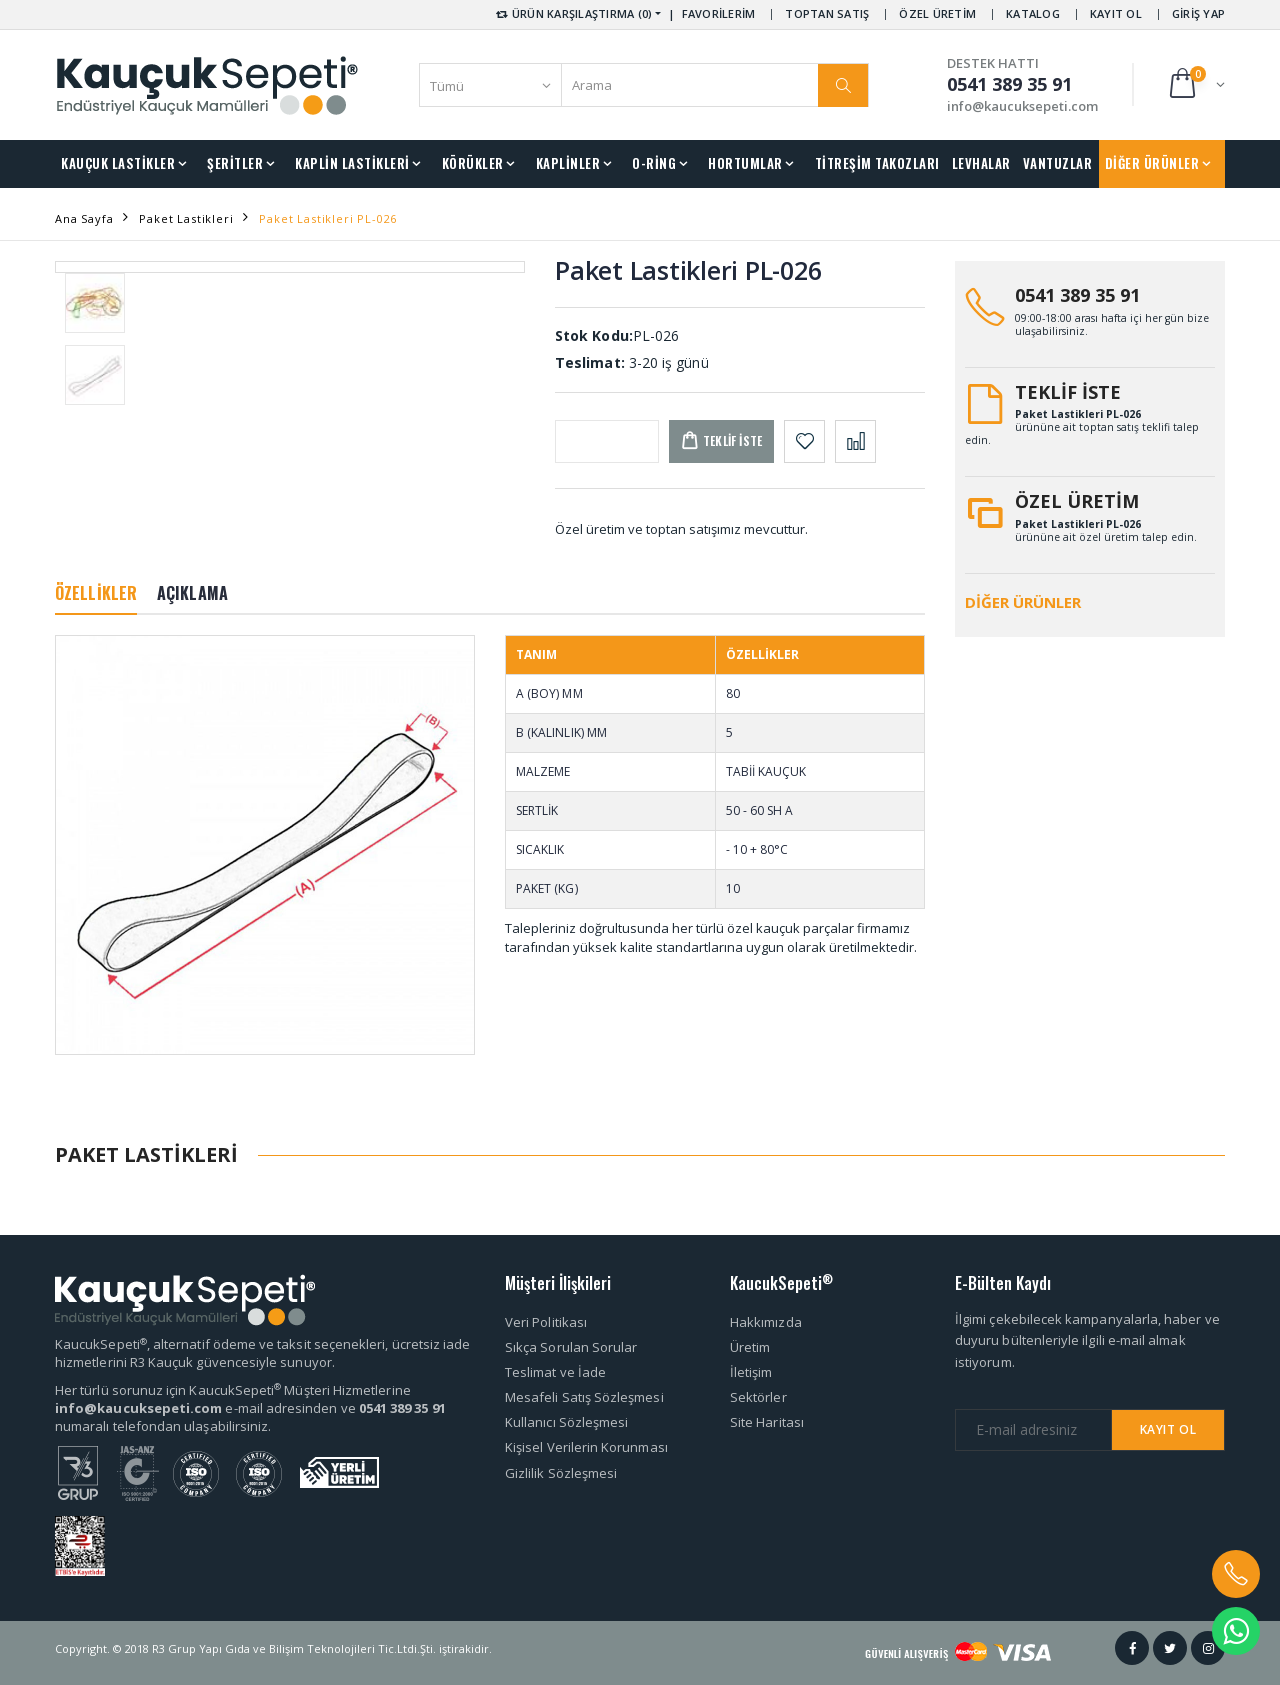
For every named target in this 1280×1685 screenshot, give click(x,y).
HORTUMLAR (745, 163)
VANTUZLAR (1058, 163)
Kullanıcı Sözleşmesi (566, 1422)
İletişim (751, 1372)
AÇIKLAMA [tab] (192, 593)
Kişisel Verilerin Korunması (586, 1447)
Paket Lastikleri (186, 218)
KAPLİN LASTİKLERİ (352, 163)
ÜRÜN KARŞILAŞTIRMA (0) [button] (572, 13)
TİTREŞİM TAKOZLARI (877, 163)
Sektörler (758, 1397)
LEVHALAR (981, 163)
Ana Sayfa (84, 218)
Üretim (750, 1347)
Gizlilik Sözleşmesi (561, 1473)
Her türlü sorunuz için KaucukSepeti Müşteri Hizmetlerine (233, 1390)
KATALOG (1033, 13)
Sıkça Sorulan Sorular (571, 1347)
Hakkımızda (766, 1322)
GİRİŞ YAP (1198, 13)
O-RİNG (654, 163)
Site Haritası (767, 1422)
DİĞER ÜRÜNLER (1152, 163)
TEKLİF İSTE (1068, 392)
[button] (1195, 84)
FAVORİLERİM (719, 13)
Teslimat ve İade (555, 1372)
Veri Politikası (546, 1322)
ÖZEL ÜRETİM (937, 13)
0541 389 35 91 (1077, 295)
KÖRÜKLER (473, 163)
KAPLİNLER (568, 163)
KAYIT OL (1116, 13)
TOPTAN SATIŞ (827, 13)
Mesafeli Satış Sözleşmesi (584, 1397)
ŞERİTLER (235, 163)
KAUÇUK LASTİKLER (118, 163)
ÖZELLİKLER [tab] (96, 593)
